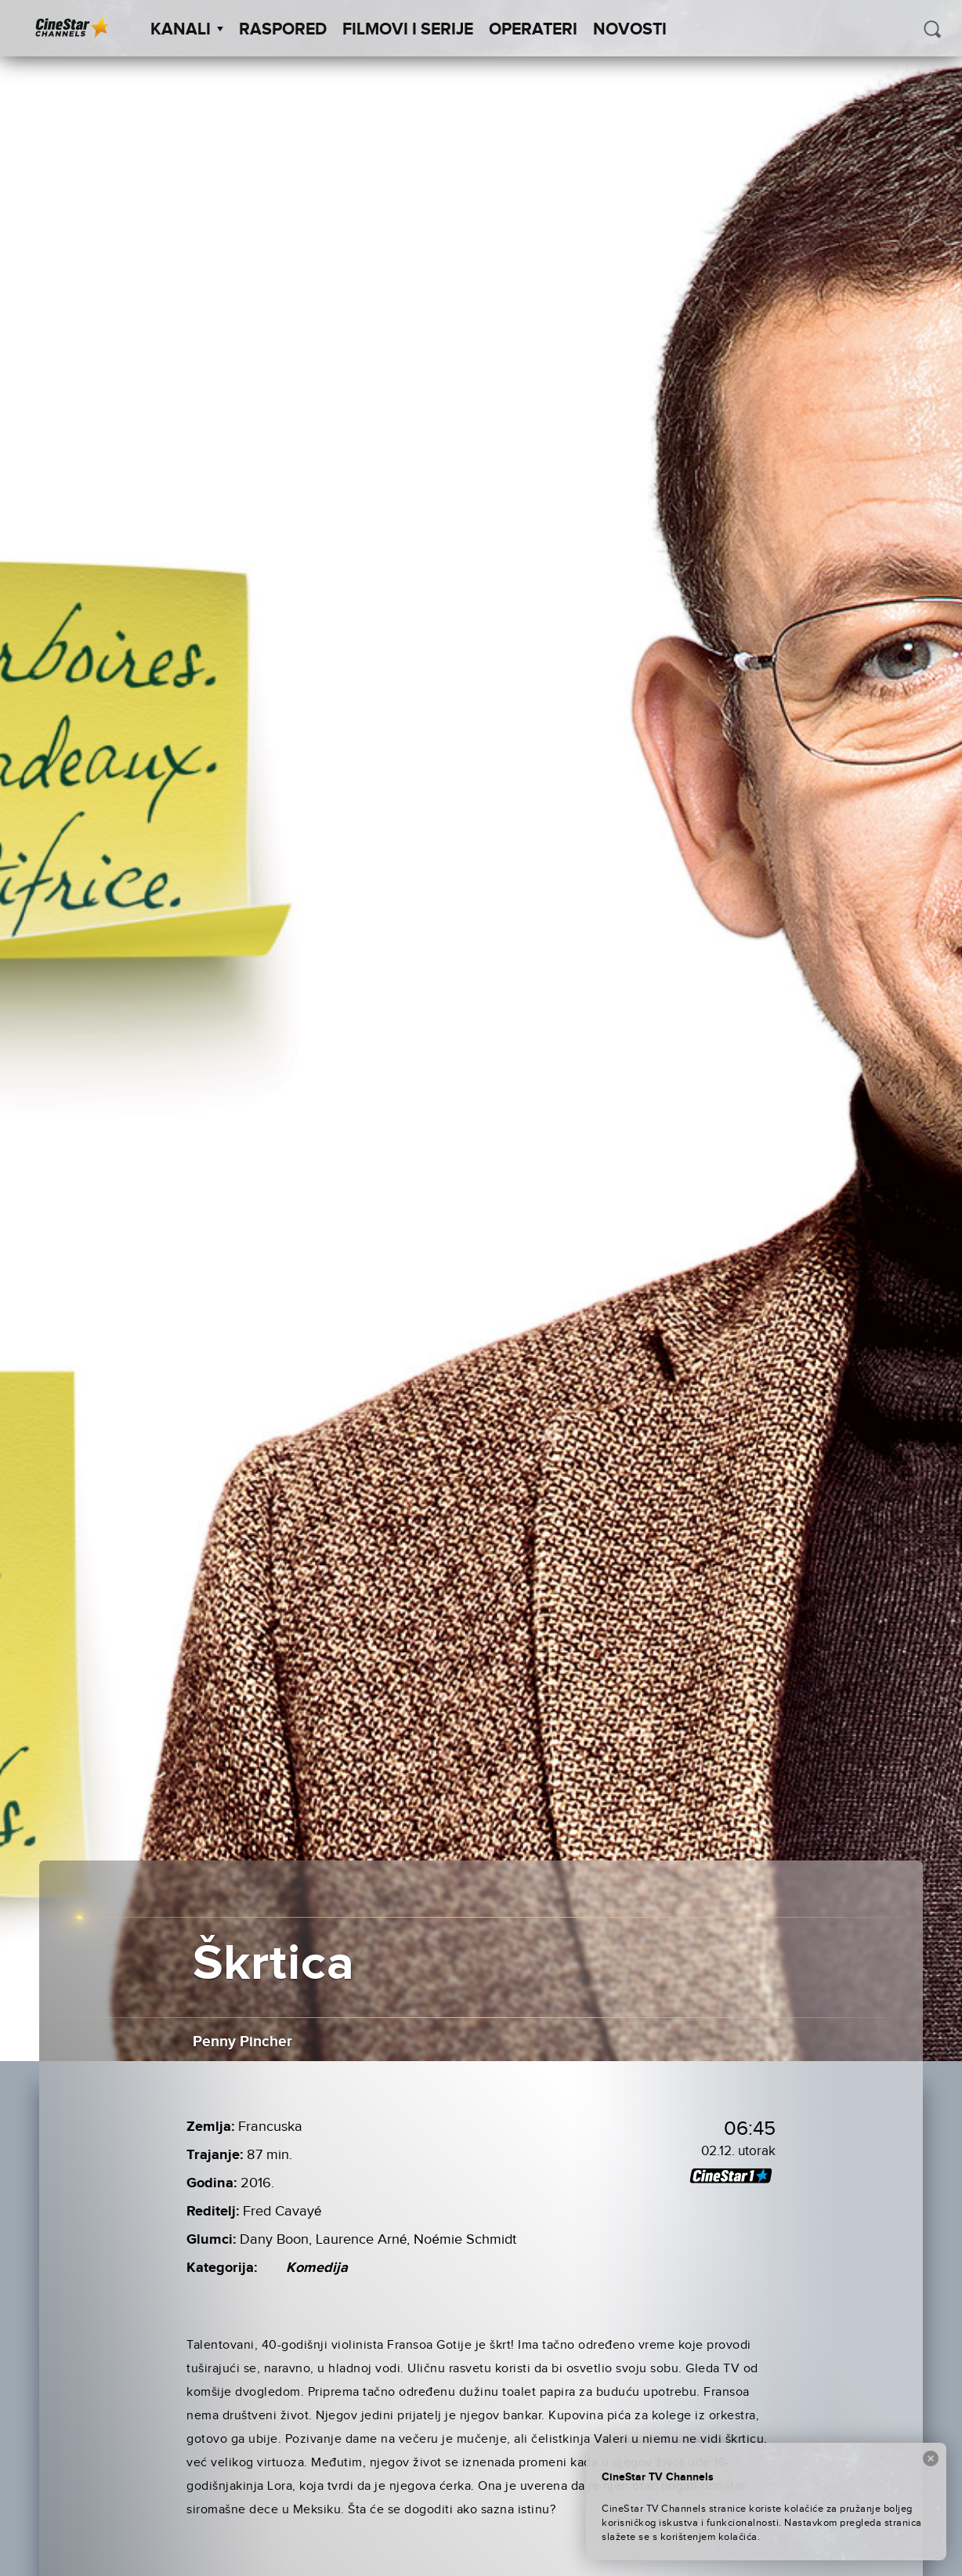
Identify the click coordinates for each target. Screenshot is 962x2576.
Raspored (283, 30)
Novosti (630, 30)
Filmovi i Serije (407, 30)
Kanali (186, 30)
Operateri (533, 30)
